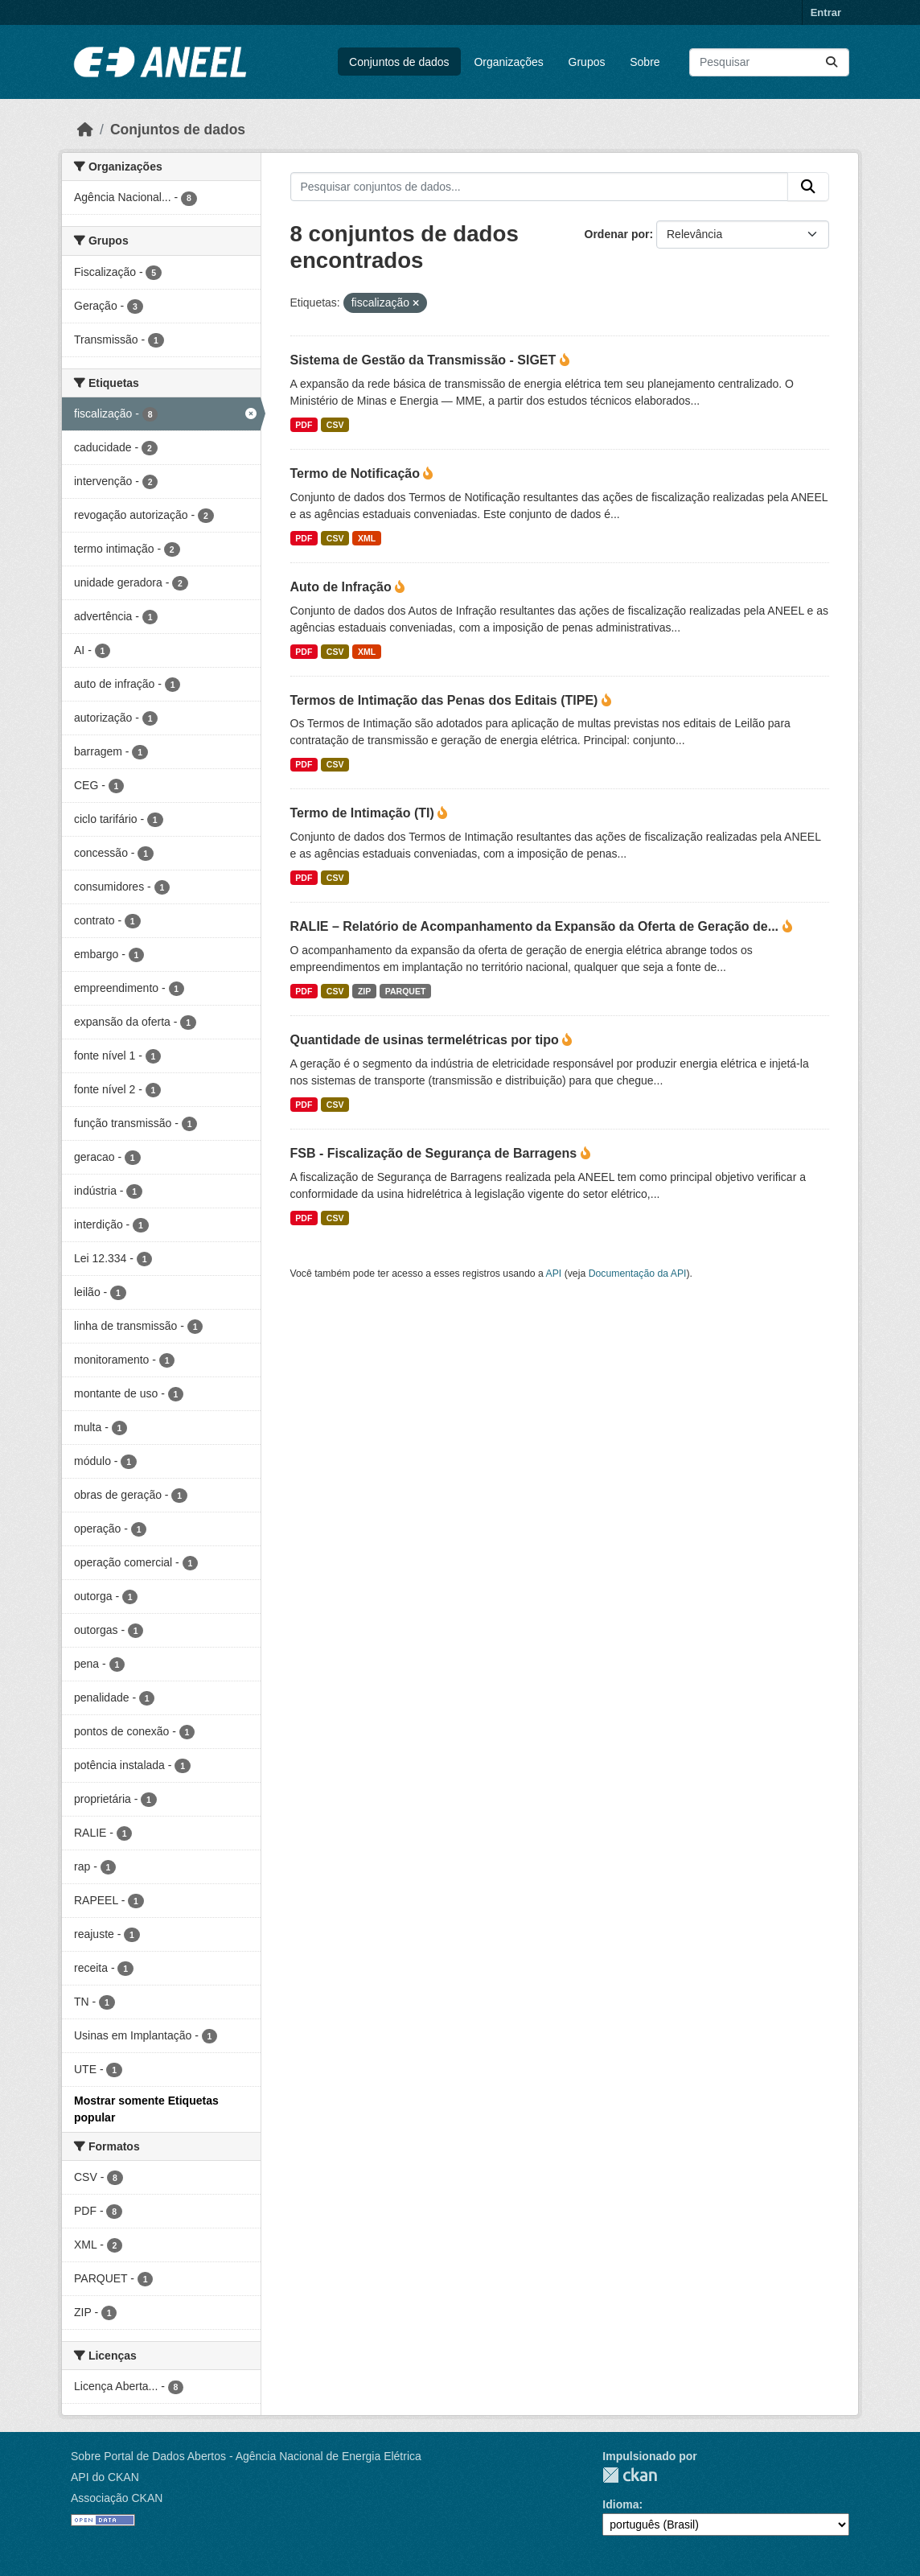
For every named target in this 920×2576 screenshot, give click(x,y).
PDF (303, 425)
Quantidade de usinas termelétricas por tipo (426, 1040)
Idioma (620, 2504)
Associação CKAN (116, 2498)
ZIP (364, 991)
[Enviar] (831, 62)
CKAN (629, 2475)
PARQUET (405, 991)
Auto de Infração (343, 587)
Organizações (508, 62)
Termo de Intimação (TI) (364, 813)
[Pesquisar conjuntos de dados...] (769, 62)
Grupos (587, 62)
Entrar (826, 12)
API (554, 1273)
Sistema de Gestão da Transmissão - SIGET (425, 360)
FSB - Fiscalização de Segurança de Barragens (435, 1153)
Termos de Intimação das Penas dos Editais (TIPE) (446, 700)
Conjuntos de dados (399, 62)
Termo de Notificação (357, 473)
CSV (335, 425)
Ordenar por (617, 234)
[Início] (85, 129)
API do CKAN (105, 2477)
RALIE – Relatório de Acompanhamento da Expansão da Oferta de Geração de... (536, 926)
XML (367, 538)
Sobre (644, 62)
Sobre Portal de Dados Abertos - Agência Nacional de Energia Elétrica (246, 2456)
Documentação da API (638, 1273)
